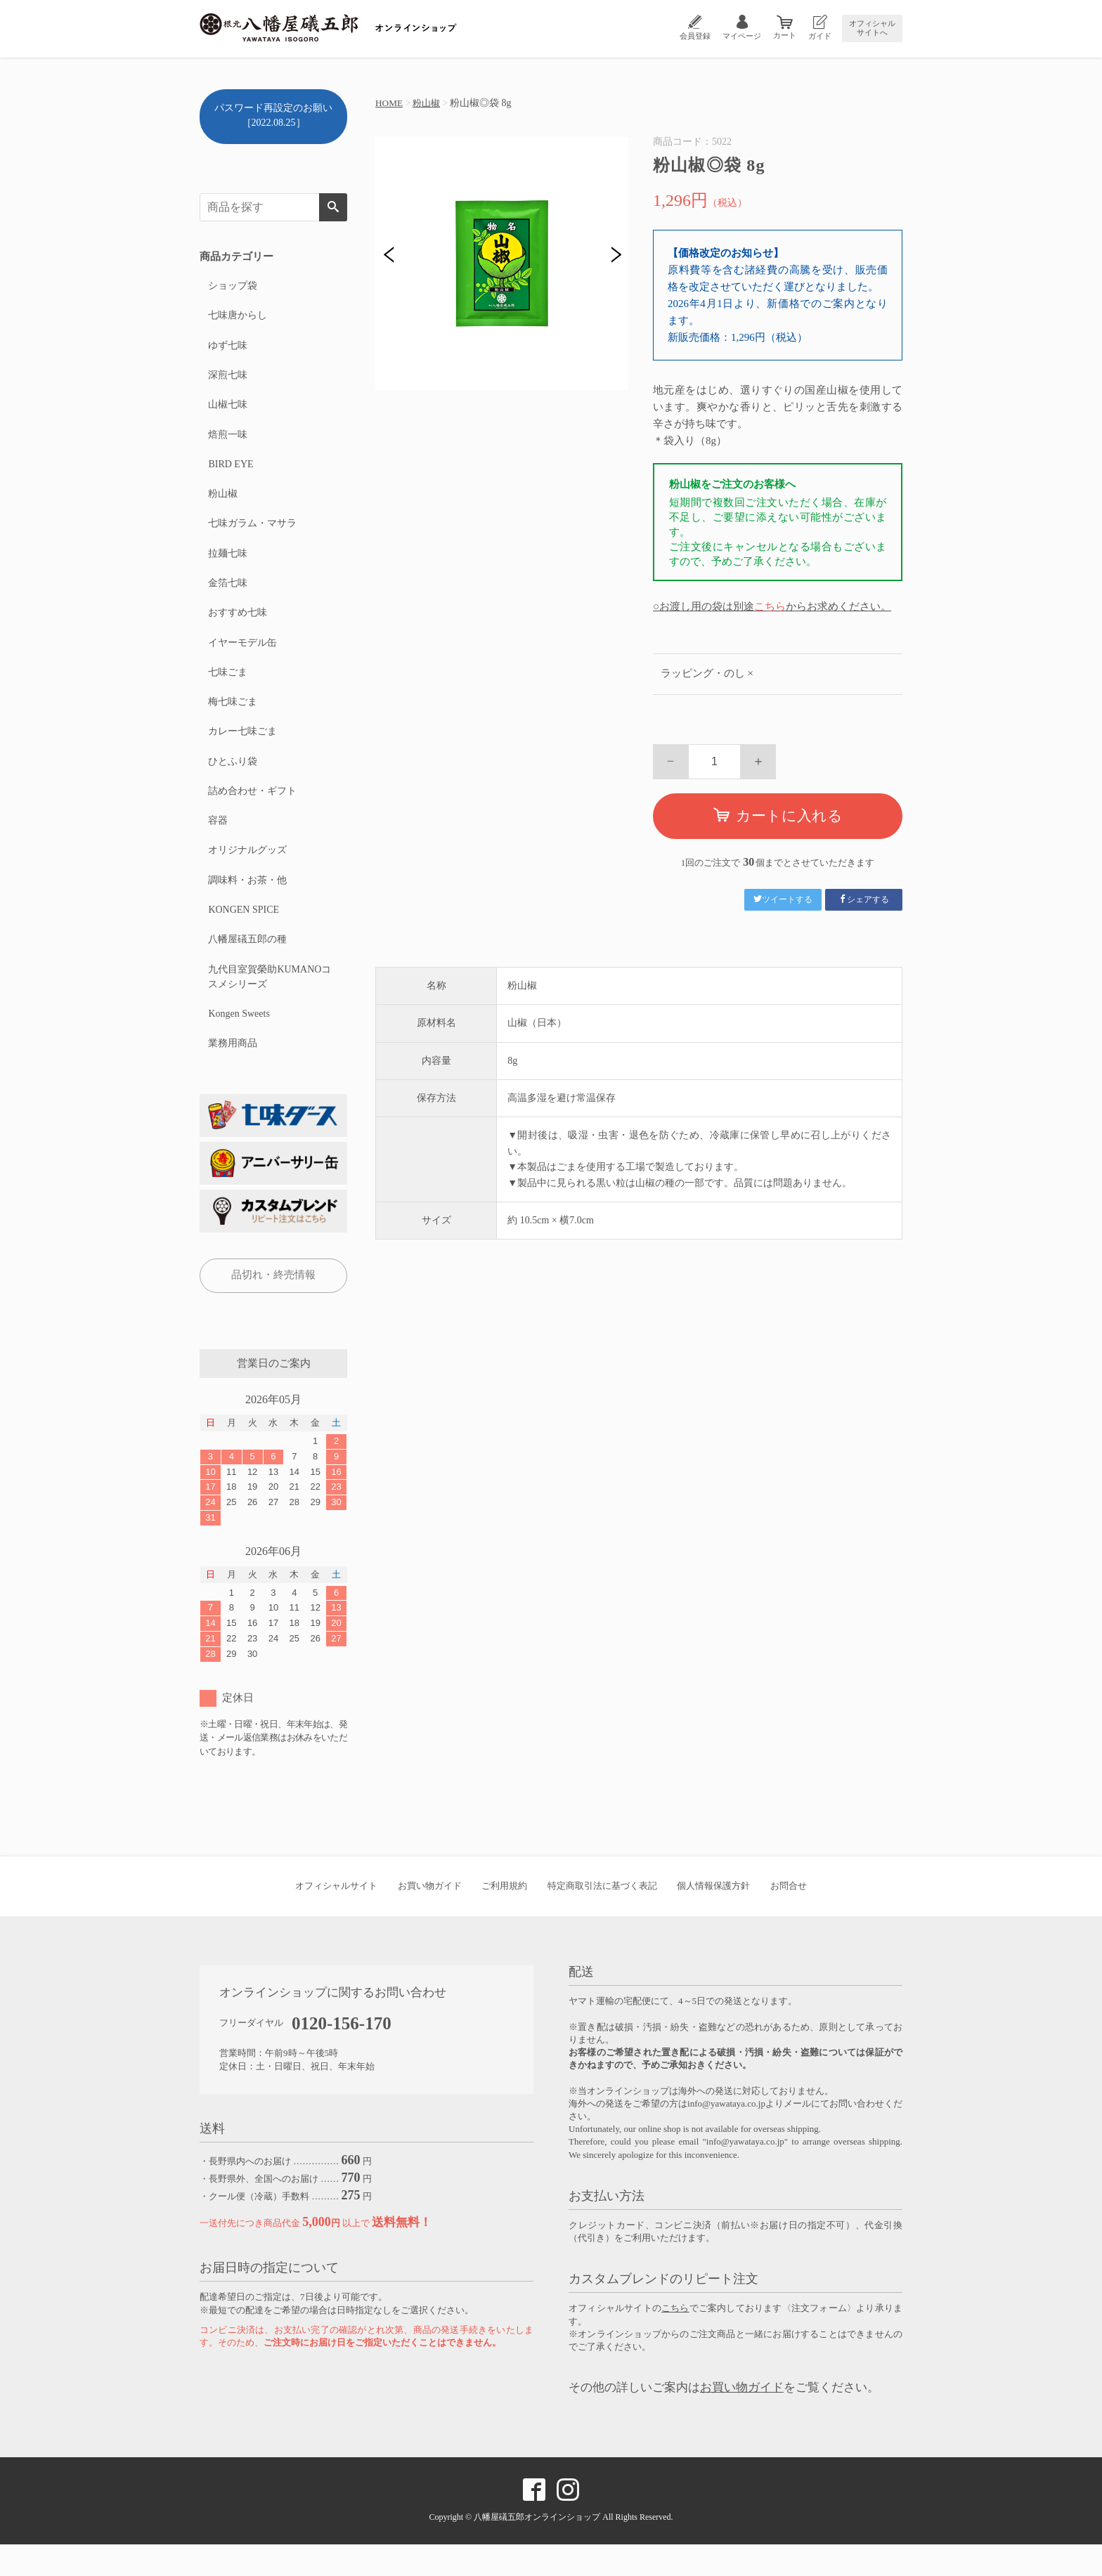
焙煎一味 (227, 441)
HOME (389, 103)
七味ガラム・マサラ (251, 533)
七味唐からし (236, 317)
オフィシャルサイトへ (872, 28)
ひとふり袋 (232, 781)
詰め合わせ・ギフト (251, 812)
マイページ (741, 36)
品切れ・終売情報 (273, 1305)
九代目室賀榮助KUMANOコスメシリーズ (268, 1004)
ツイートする (782, 899)
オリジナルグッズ (246, 874)
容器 (217, 843)
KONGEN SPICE (242, 935)
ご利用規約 (504, 1917)
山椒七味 (227, 410)
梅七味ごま (232, 719)
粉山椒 (428, 103)
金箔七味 (227, 595)
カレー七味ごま (241, 750)
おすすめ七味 (236, 626)
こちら (770, 606)
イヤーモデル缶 (241, 657)
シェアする (863, 899)
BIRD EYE (229, 472)
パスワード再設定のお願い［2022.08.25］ (273, 115)
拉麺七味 (227, 564)
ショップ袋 (232, 286)
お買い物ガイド (430, 1917)
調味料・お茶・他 (246, 904)
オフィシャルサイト (336, 1917)
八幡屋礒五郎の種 (246, 966)
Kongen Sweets (238, 1043)
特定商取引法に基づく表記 (602, 1917)
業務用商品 (232, 1074)
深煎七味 (227, 379)
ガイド (819, 36)
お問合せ (788, 1917)
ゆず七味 (227, 348)
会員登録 (695, 36)
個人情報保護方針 (713, 1917)
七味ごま (227, 688)
